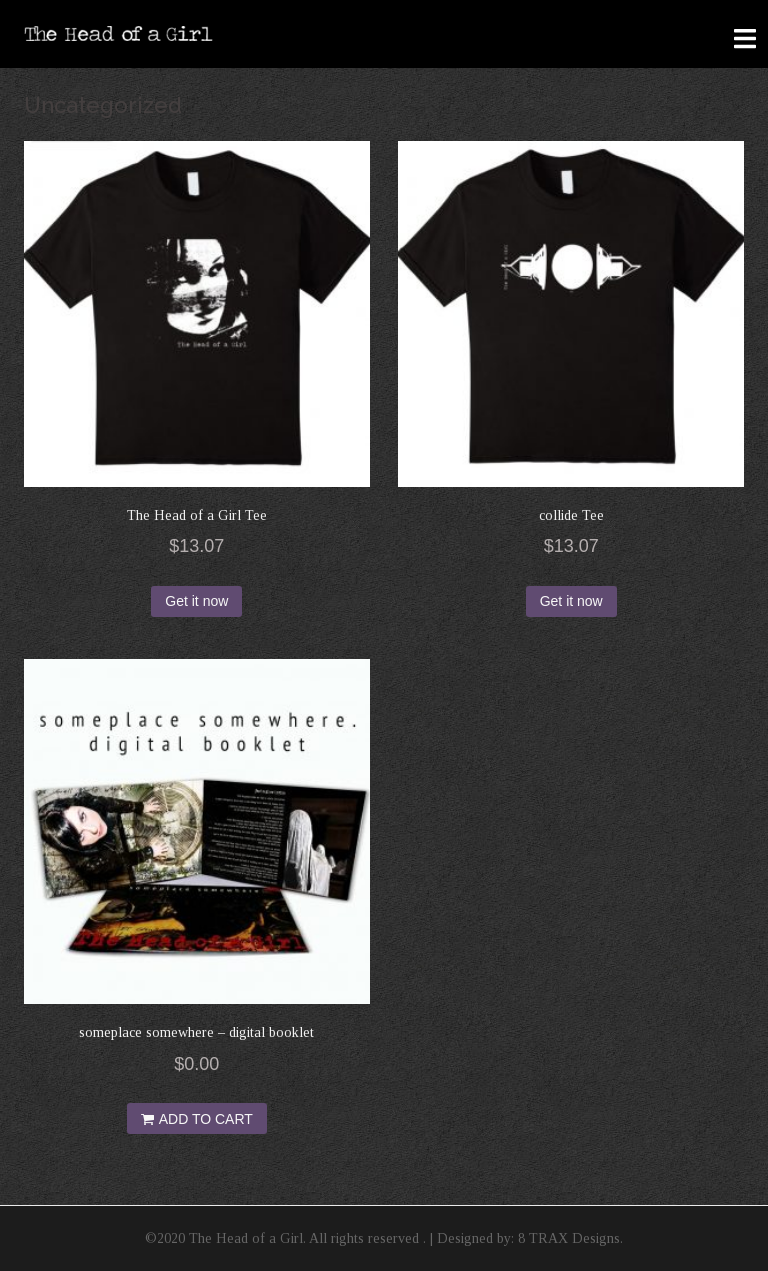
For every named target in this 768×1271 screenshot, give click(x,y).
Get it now (196, 601)
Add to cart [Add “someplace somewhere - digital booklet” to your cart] (206, 1119)
